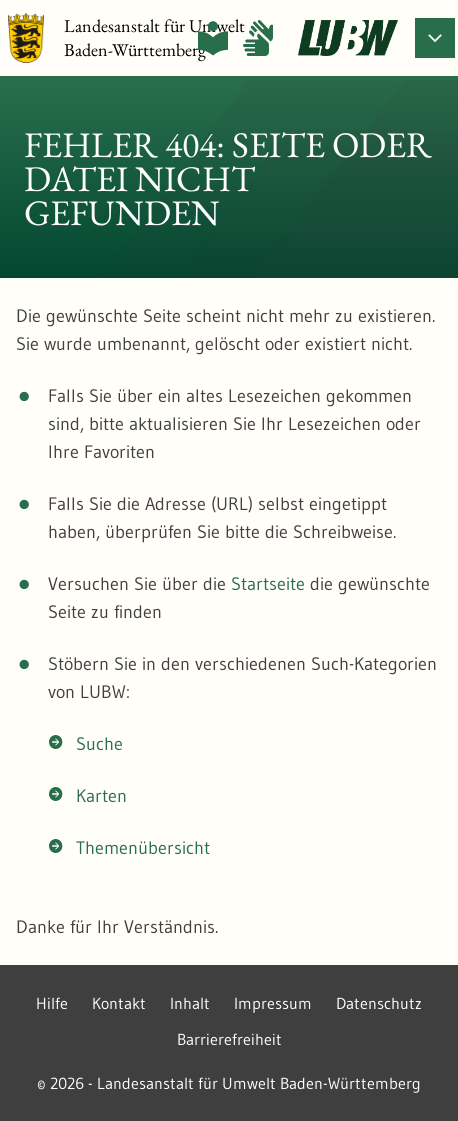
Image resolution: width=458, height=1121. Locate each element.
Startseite (268, 584)
